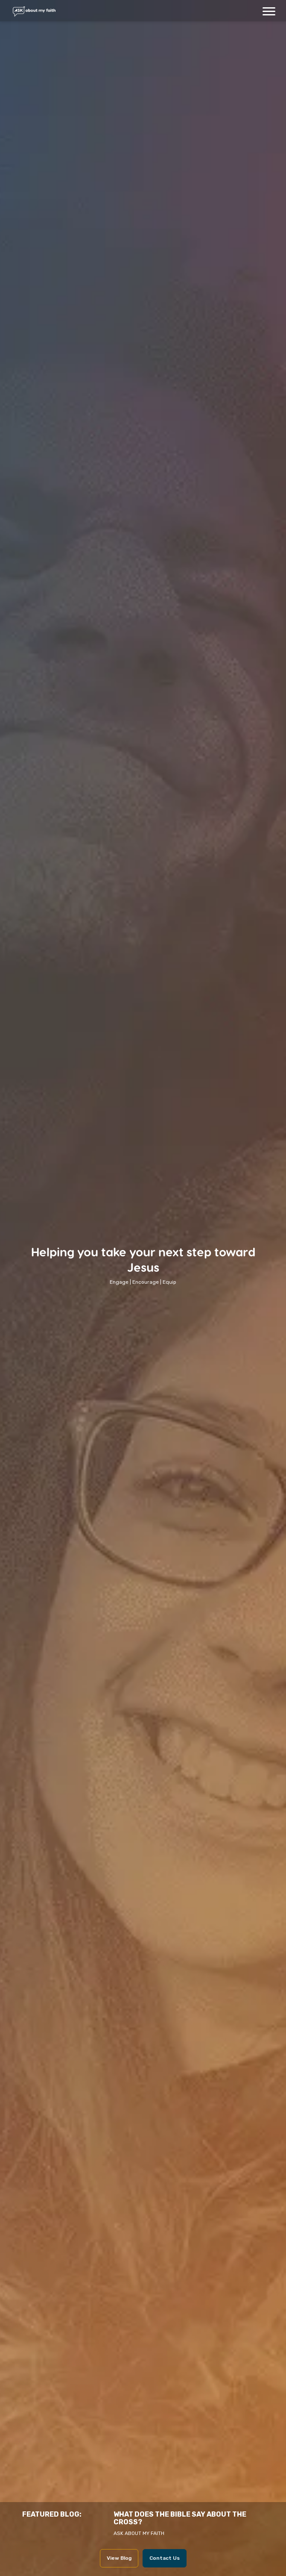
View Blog (119, 2558)
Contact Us (164, 2558)
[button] (268, 11)
